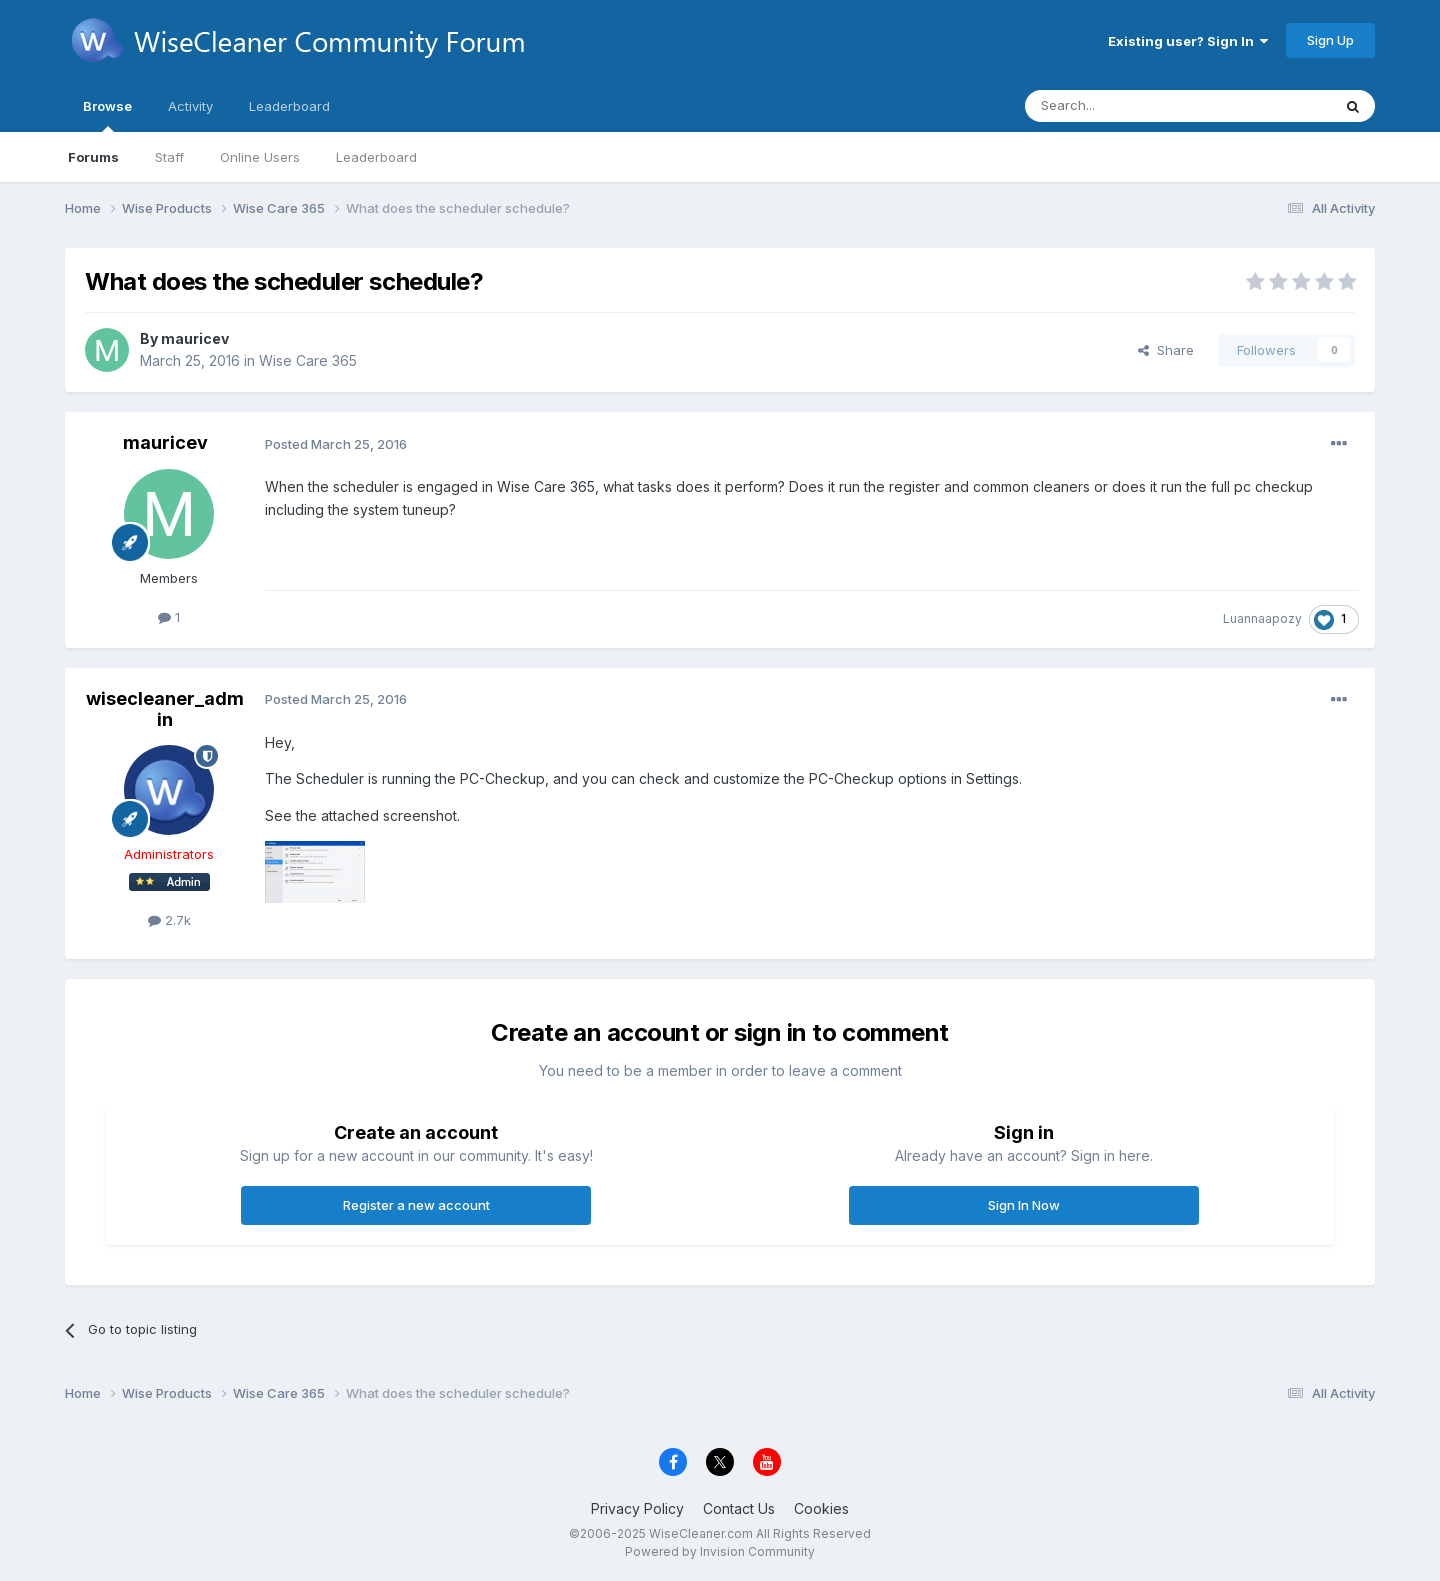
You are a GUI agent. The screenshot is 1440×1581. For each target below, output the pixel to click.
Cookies (821, 1508)
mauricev (195, 338)
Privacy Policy (637, 1508)
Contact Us (739, 1508)
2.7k (169, 920)
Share (1166, 350)
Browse (107, 115)
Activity (190, 106)
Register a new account (416, 1205)
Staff (169, 157)
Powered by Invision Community (720, 1551)
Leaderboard (376, 157)
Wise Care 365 (308, 360)
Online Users (260, 157)
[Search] (1127, 106)
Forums (93, 157)
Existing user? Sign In (1188, 41)
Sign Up (1330, 40)
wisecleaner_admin (165, 709)
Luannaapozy (1262, 618)
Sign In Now (1024, 1205)
